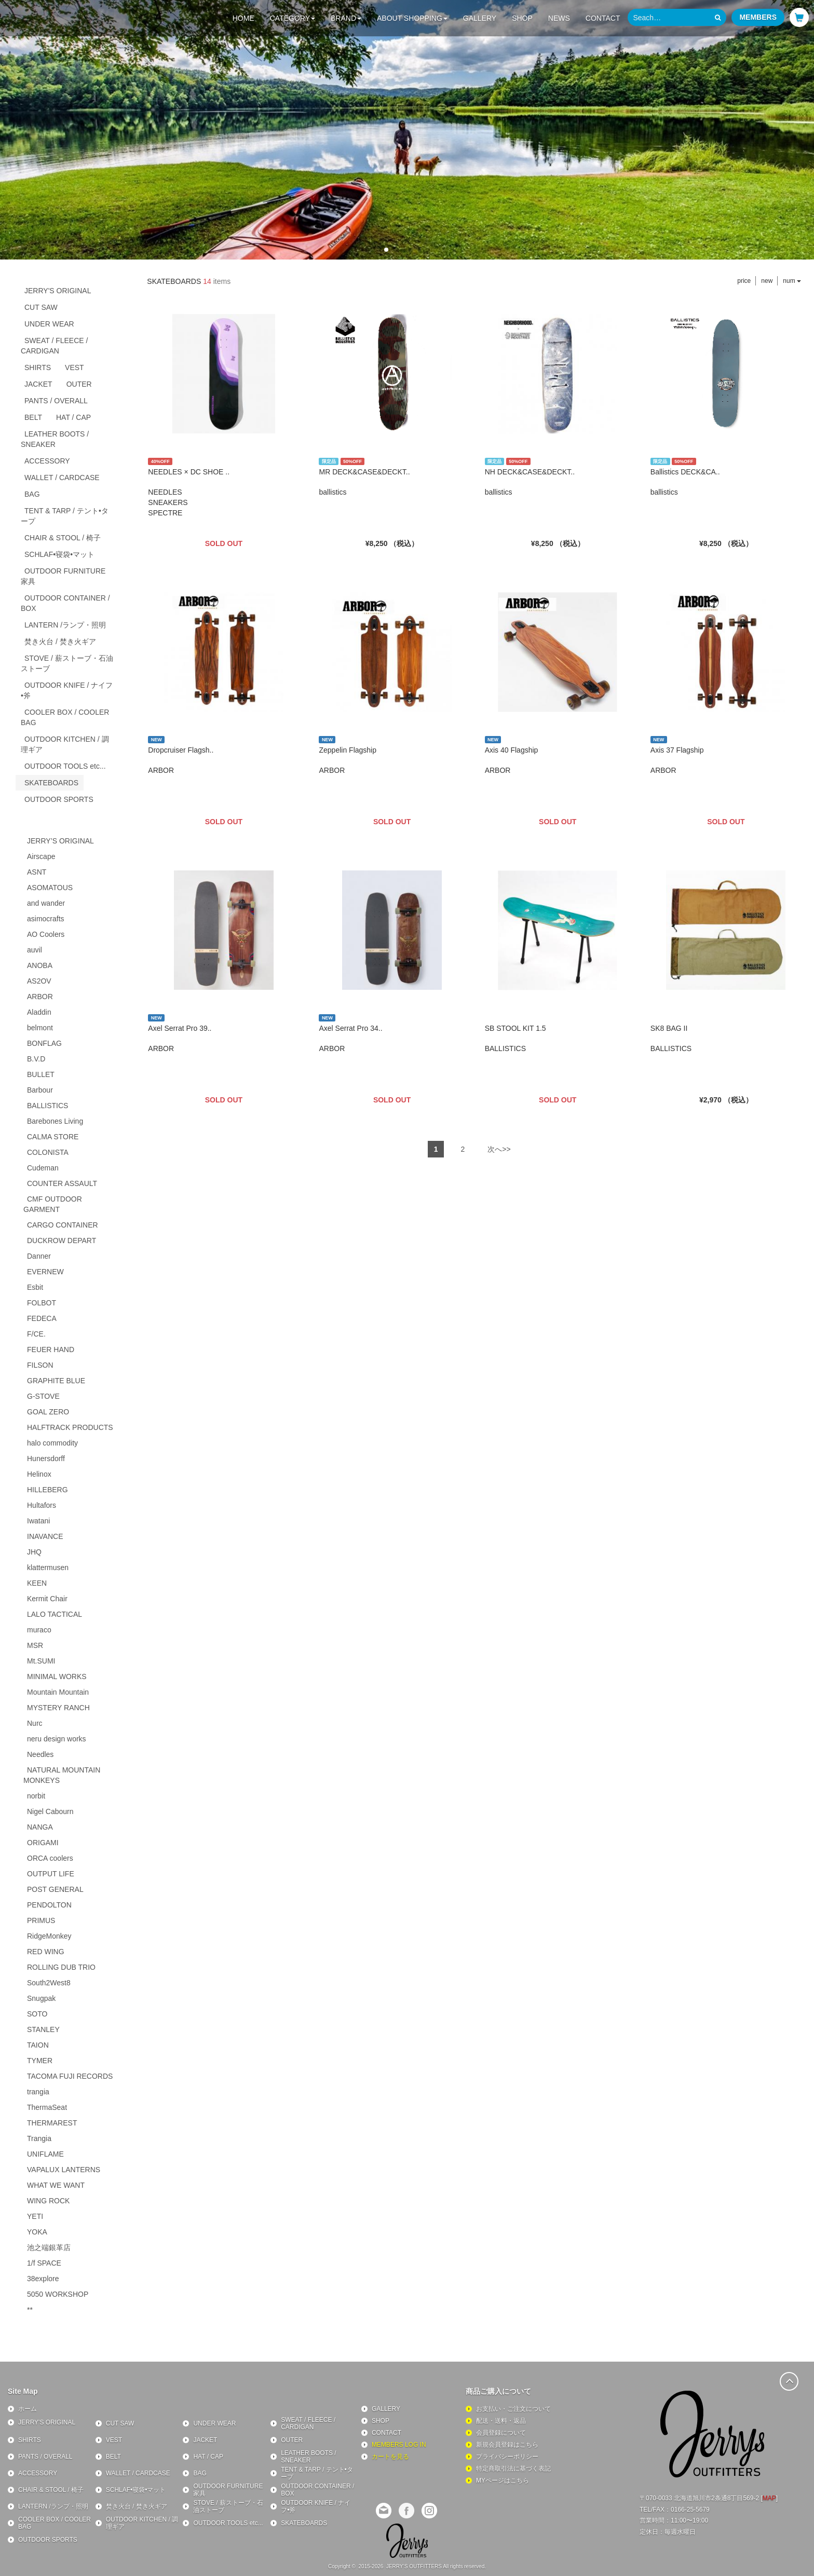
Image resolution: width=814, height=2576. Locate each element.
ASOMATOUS (50, 887)
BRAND (346, 18)
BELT (33, 417)
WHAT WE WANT (56, 2185)
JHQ (34, 1552)
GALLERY (479, 18)
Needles (40, 1754)
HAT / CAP (73, 417)
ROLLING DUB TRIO (61, 1967)
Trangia (39, 2138)
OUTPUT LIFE (50, 1874)
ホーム (27, 2409)
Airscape (41, 856)
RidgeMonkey (49, 1936)
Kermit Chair (47, 1598)
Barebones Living (55, 1121)
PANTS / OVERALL (56, 401)
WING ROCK (48, 2201)
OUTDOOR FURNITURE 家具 (67, 576)
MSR (35, 1645)
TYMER (39, 2060)
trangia (38, 2092)
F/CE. (36, 1334)
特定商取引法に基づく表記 (513, 2468)
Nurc (35, 1723)
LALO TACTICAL (54, 1614)
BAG (32, 494)
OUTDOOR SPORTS (58, 799)
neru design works (56, 1739)
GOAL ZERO (48, 1412)
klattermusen (48, 1567)
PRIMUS (41, 1920)
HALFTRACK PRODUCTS (70, 1427)
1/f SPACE (44, 2263)
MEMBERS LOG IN (399, 2444)
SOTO (37, 2014)
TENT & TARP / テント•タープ (64, 516)
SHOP (522, 18)
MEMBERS (758, 17)
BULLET (41, 1074)
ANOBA (39, 965)
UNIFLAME (45, 2154)
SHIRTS (37, 367)
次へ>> (498, 1149)
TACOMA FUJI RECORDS (70, 2076)
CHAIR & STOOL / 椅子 (62, 538)
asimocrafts (45, 919)
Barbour (40, 1090)
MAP (769, 2498)
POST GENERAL (55, 1889)
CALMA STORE (52, 1137)
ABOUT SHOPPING (412, 18)
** (30, 2310)
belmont (40, 1028)
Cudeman (43, 1168)
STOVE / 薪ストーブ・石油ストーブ (67, 663)
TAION (38, 2045)
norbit (36, 1796)
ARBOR (40, 996)
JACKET (38, 384)
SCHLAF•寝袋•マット (59, 554)
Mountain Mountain (58, 1692)
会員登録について (501, 2432)
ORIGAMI (43, 1842)
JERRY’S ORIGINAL (60, 841)
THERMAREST (52, 2123)
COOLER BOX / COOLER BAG (65, 717)
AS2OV (39, 981)
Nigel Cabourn (50, 1811)
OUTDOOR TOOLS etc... (65, 766)
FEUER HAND (50, 1349)
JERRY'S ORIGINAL (57, 291)
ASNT (36, 872)
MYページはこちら (502, 2480)
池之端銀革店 (49, 2247)
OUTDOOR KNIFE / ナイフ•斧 (67, 690)
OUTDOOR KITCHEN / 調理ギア (65, 744)
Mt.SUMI (41, 1661)
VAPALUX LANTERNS (63, 2169)
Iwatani (38, 1521)
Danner (39, 1256)
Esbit (35, 1287)
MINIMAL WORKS (57, 1676)
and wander (46, 903)
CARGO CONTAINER (62, 1225)
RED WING (45, 1951)
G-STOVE (43, 1396)
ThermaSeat (47, 2107)
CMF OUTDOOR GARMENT (52, 1204)
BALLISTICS (47, 1105)
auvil (34, 950)
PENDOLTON (49, 1905)
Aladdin (39, 1012)
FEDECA (42, 1318)
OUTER (79, 384)
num (792, 280)
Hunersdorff (46, 1458)
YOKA (37, 2232)
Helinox (39, 1474)
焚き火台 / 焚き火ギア (60, 641)
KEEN (37, 1583)
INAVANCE (45, 1536)
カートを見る (390, 2456)
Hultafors (41, 1505)
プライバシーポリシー (507, 2456)
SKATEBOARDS (51, 783)
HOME (243, 18)
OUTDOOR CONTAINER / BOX (65, 603)
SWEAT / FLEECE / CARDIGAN (54, 345)
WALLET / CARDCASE (62, 477)
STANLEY (43, 2029)
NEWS (559, 18)
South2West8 (49, 1983)
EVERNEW (45, 1271)
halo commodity (52, 1443)
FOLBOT (41, 1303)
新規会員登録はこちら (507, 2444)
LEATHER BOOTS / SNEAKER (55, 439)
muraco (39, 1630)
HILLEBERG (47, 1489)
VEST (74, 367)
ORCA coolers (50, 1858)
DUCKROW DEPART (61, 1240)
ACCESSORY (47, 461)
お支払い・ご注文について (513, 2409)
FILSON (40, 1365)
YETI (35, 2216)
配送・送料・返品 (501, 2420)
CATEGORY (292, 18)
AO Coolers (45, 934)
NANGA (40, 1827)
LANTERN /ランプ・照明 (65, 625)
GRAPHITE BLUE (56, 1380)
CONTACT (603, 18)
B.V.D (36, 1059)
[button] (386, 250)
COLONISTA (48, 1152)
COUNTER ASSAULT (62, 1183)
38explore (43, 2278)
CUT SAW (41, 307)
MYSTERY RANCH (58, 1707)
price (744, 280)
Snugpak (41, 1998)
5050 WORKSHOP (57, 2294)
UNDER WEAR (49, 324)
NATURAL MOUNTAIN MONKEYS (61, 1775)
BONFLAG (44, 1043)
